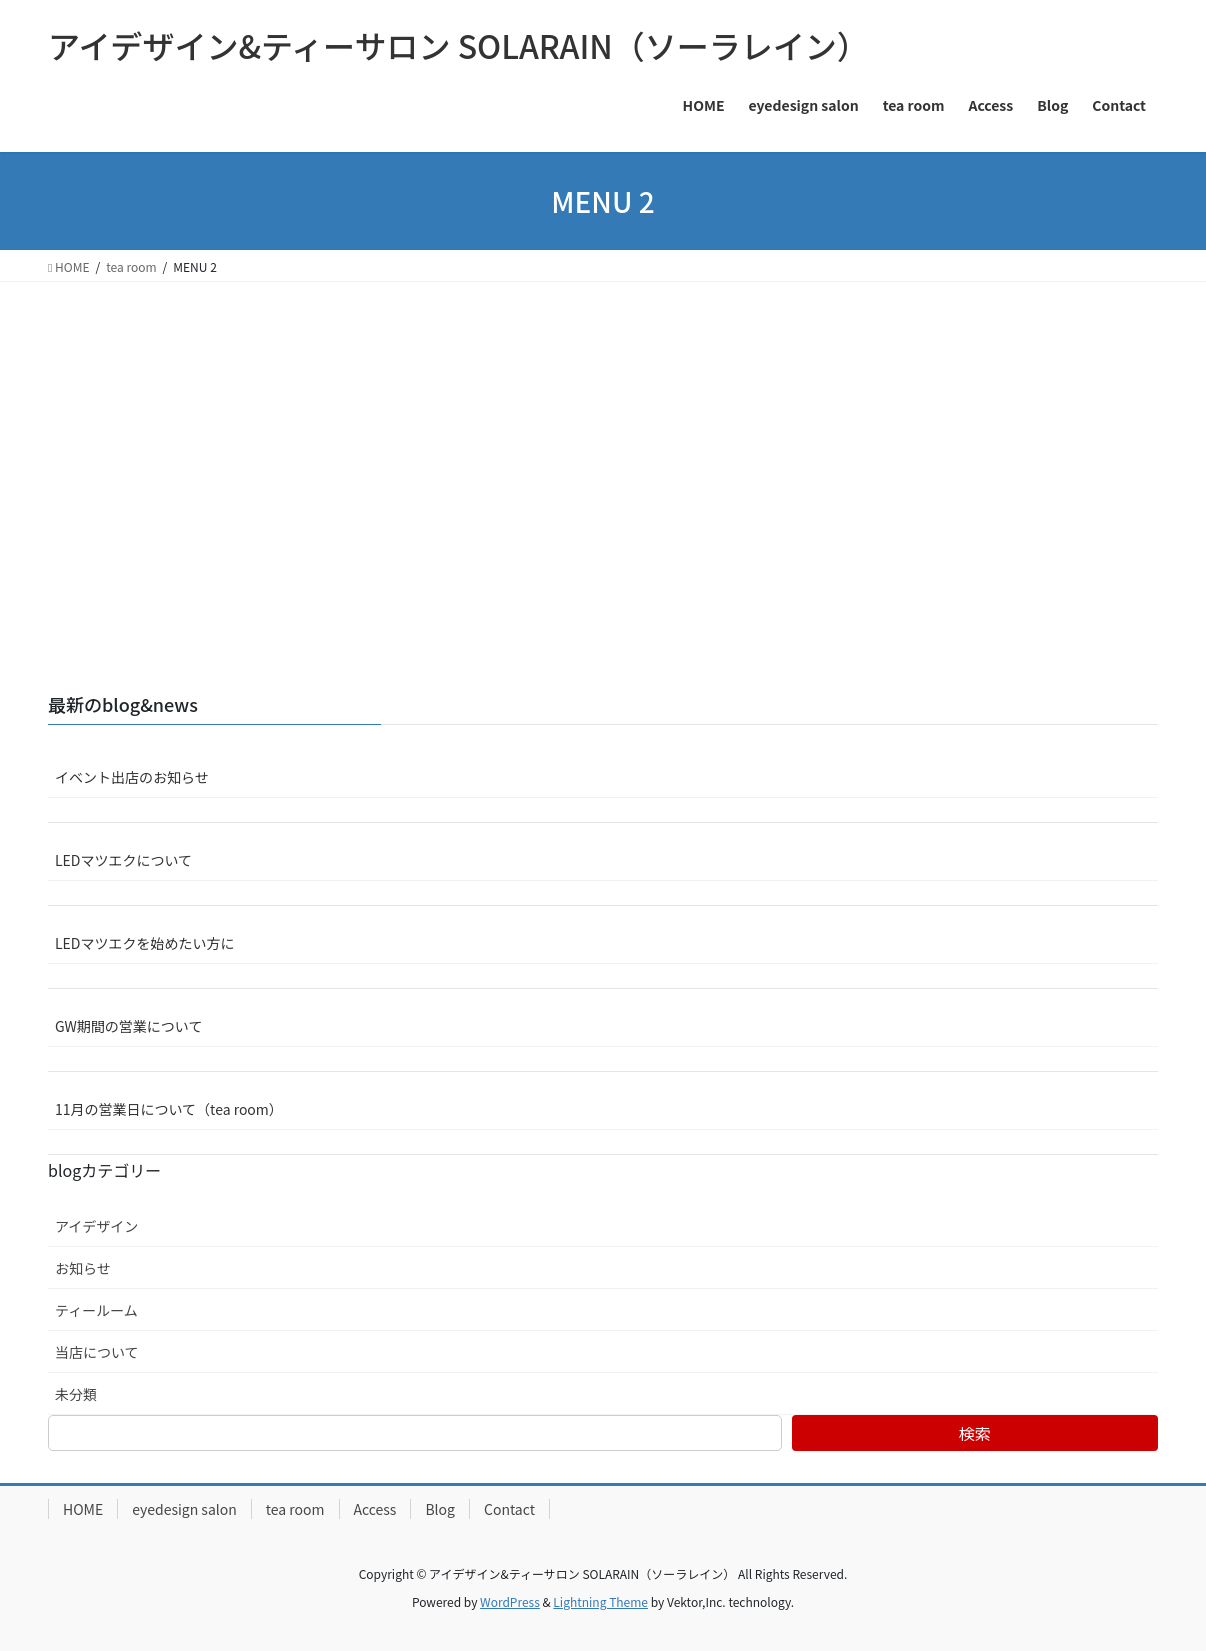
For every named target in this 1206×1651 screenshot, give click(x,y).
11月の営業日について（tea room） (169, 1109)
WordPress (510, 1601)
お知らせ (83, 1268)
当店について (97, 1352)
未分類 (76, 1394)
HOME (83, 1509)
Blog (440, 1509)
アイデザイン (96, 1226)
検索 (975, 1433)
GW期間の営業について (128, 1026)
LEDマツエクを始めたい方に (144, 943)
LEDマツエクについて (123, 860)
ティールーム (96, 1310)
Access (375, 1509)
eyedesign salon (184, 1509)
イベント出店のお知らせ (132, 777)
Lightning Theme (600, 1601)
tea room (295, 1509)
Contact (509, 1509)
